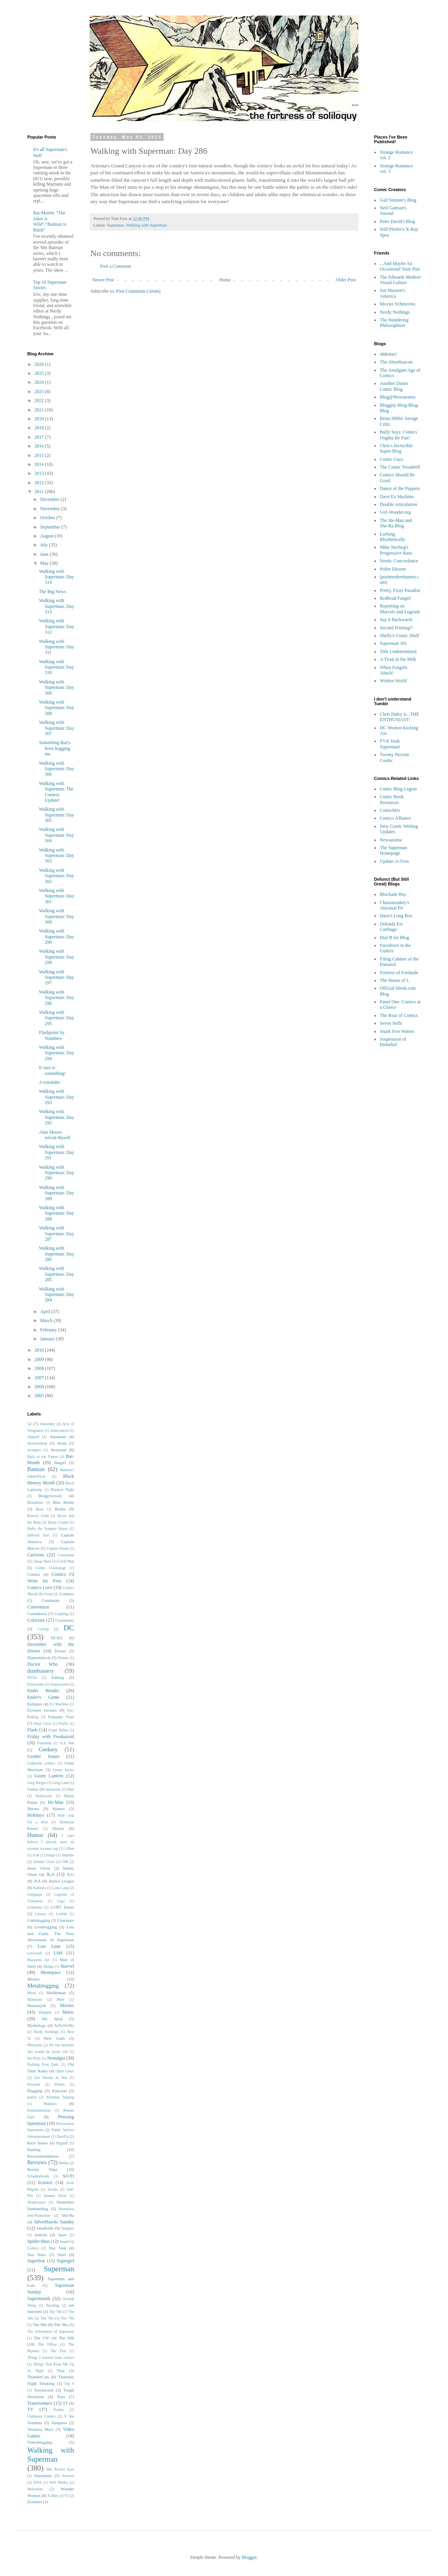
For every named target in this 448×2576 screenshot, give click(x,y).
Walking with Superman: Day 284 (56, 1294)
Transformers (39, 2403)
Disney (63, 1658)
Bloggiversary (50, 1495)
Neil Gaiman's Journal (393, 210)
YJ (67, 2495)
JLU (70, 1874)
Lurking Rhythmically (392, 536)
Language (34, 1894)
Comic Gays (391, 459)
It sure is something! (52, 1070)
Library (40, 1914)
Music (68, 2012)
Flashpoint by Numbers (52, 1035)
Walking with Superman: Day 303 (56, 855)
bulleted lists (38, 1535)
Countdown (37, 1613)
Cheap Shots (42, 1561)
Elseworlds (35, 1684)
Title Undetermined (398, 651)
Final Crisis (42, 1723)
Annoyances (59, 1430)
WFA (38, 2482)
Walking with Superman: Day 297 (56, 977)
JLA (50, 1874)
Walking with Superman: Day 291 (56, 1152)
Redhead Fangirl (395, 598)
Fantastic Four (61, 1716)
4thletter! (388, 354)
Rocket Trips (42, 2169)
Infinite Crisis (44, 1862)
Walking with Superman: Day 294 (56, 1053)
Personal (33, 2084)
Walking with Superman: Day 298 (56, 956)
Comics (33, 1574)
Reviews (37, 2162)
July (44, 545)
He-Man (55, 1802)
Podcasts (59, 2090)
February (49, 1330)
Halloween (43, 1796)
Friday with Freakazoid (50, 1736)
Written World (393, 680)
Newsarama (391, 840)
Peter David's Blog (397, 221)
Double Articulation (398, 504)
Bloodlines (35, 1502)
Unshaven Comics (41, 2416)
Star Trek (57, 2248)
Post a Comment (115, 266)
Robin (63, 2163)
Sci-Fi (68, 2176)
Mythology (36, 2025)
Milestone (34, 1999)
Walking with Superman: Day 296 (56, 997)
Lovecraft (34, 1953)
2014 (40, 464)
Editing (57, 1677)
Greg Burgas (36, 1783)
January (48, 1339)
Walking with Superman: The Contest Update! (56, 792)
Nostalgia (56, 2058)
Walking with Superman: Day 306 (56, 768)
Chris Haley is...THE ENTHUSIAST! (399, 716)
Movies (67, 2005)
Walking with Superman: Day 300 (56, 916)
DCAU (57, 1637)
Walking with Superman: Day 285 (56, 1274)
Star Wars (36, 2254)
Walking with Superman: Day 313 (56, 606)
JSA (37, 1881)
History (58, 1808)
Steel (61, 2254)
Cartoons (35, 1555)
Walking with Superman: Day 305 (56, 814)
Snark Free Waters (397, 1031)
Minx (60, 1999)
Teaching (52, 2305)
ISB (65, 1862)
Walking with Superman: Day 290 (56, 1172)
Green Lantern (48, 1776)
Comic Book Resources (392, 799)
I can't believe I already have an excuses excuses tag (50, 1842)
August (47, 536)
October (48, 517)
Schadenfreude (38, 2176)
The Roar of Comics (399, 1015)
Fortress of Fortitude (399, 972)
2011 (40, 491)
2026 (40, 364)
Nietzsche (34, 2045)
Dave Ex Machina (397, 496)
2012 (40, 482)
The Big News (52, 591)
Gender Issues (43, 1756)
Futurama (44, 1743)
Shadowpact (36, 2202)
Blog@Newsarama (397, 397)
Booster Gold (38, 1516)
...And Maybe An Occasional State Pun (400, 266)
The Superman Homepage (393, 850)
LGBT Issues (62, 1907)
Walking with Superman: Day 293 (56, 1097)
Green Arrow (63, 1770)
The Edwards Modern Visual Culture (400, 279)
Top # (69, 2383)
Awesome (58, 1449)
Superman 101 (393, 643)
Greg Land (61, 1783)
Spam (62, 2235)
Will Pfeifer (58, 2482)
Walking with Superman (146, 225)
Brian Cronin (58, 1522)
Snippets (67, 2228)
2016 (40, 446)
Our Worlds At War (50, 2078)
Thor (60, 2370)
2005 (40, 1395)
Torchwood (43, 2390)
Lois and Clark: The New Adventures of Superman (50, 1933)
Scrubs (53, 2189)
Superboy (36, 2260)
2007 (40, 1377)
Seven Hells (391, 1023)
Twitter (58, 2409)
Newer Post (103, 280)
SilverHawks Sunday (54, 2222)
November (50, 508)
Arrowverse (37, 1443)
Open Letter (65, 2071)
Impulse (68, 1855)
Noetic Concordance (399, 561)
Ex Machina (59, 1704)
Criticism (36, 1620)
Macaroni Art (38, 1960)
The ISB (66, 2337)
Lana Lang (61, 1888)
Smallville (45, 2228)
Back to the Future (42, 1456)
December (50, 499)
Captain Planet (58, 1548)
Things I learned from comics (50, 2357)
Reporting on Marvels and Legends (400, 608)
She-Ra (68, 2215)
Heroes (33, 1808)
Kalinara (39, 1888)
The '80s (40, 2324)
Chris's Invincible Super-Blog (396, 448)
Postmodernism (39, 2110)
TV (30, 2409)
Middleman (56, 1992)
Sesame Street (55, 2195)
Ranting (34, 2149)
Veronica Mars (40, 2429)
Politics (50, 2103)
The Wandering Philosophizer (394, 322)
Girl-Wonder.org (395, 512)
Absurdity (47, 1424)
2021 (40, 410)
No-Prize (34, 2058)
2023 (40, 391)
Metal (31, 1993)
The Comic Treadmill (400, 467)
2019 (40, 418)
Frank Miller (58, 1730)
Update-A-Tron (394, 861)
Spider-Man (38, 2241)
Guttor (32, 1789)
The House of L (394, 980)
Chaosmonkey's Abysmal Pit (394, 905)
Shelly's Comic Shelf (399, 635)
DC (68, 1628)
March (46, 1320)
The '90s (61, 2324)
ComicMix (390, 810)
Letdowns (34, 1907)
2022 (40, 400)
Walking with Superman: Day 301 (56, 896)
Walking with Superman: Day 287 (56, 1233)
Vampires (59, 2422)
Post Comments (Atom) (138, 291)
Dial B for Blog (394, 937)
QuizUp (63, 2136)
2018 (40, 427)
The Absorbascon (396, 362)
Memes (33, 1979)
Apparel (33, 1437)
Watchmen (43, 2475)
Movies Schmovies (398, 304)
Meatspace (50, 1972)
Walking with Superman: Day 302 (56, 875)
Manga (48, 1966)
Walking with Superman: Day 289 (56, 1193)
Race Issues (37, 2143)
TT (65, 2403)
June (45, 554)
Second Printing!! (396, 627)
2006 (40, 1386)
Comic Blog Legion (398, 789)
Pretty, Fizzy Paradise (400, 590)
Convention (38, 1607)
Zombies (34, 2501)
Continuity (51, 1600)
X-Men (53, 2495)
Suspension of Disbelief (393, 1041)
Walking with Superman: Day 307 (56, 728)
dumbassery (40, 1671)
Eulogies (34, 1704)
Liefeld (61, 1914)
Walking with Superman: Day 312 (56, 626)
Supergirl (65, 2260)
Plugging (34, 2090)
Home (225, 280)
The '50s (47, 2318)
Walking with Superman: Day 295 (56, 1018)
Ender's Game (43, 1697)
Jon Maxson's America (392, 293)
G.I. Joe (67, 1742)
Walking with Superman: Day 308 (56, 707)
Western (68, 2476)
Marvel (67, 1966)
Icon (36, 1855)
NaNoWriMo (64, 2025)
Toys (61, 2396)
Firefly (63, 1723)
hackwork (53, 1789)
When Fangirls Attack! (393, 670)
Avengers (34, 1450)
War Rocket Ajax (60, 2469)
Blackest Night (62, 1489)
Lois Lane (48, 1946)
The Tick (58, 2351)
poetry (32, 2097)
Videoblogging (39, 2442)
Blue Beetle (63, 1502)
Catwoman (66, 1555)
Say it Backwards (396, 619)
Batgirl (60, 1462)
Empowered (60, 1684)
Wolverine (35, 2489)
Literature (65, 1920)
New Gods (54, 2038)
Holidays (35, 1815)
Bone (40, 1509)
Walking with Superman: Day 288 (56, 1213)
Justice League (61, 1881)
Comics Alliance (395, 818)
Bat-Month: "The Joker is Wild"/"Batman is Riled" (49, 221)
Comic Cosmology (51, 1568)
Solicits (41, 2234)
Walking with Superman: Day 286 (56, 1253)
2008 (40, 1368)
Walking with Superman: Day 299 (56, 936)
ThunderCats (38, 2376)
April (45, 1311)
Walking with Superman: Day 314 (56, 577)
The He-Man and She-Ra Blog (396, 523)
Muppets (45, 2012)
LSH (58, 1953)
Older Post (346, 280)
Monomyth (36, 2005)
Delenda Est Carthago (391, 926)
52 (29, 1423)
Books (60, 1509)
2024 (40, 382)
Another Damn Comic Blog (394, 386)
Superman (115, 225)
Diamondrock (38, 1657)
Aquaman (57, 1436)
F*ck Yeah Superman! (390, 743)
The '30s (55, 2311)
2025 (40, 373)
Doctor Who (42, 1664)
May (45, 563)
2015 (40, 455)
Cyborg (43, 1629)
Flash (32, 1730)
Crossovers (64, 1620)
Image (50, 1855)
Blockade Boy (393, 894)
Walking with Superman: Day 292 (56, 1117)
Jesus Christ (38, 1868)
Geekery (48, 1749)
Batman (36, 1469)
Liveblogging (45, 1927)
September (50, 527)
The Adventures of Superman (50, 2331)
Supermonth (38, 2298)
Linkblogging (38, 1920)
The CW (41, 2337)
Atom (62, 1443)
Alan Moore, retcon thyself (55, 1134)
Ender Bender (43, 1690)
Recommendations (42, 2156)
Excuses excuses (42, 1710)
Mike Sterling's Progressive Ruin (396, 549)
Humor (35, 1835)
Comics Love (39, 1587)
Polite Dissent (393, 569)
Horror (58, 1828)
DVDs (32, 1677)
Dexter (60, 1651)
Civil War (66, 1561)
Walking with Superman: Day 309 (56, 687)
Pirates (60, 2084)
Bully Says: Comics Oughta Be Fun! (398, 434)
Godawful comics (41, 1763)
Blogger (249, 2557)
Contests (67, 1593)
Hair (70, 1789)
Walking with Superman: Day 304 (56, 835)
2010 (40, 1350)
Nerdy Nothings (46, 2032)
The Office (47, 2344)
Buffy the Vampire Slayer (47, 1528)
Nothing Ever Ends (43, 2064)
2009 (40, 1359)
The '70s (67, 2318)
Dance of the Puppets (400, 488)
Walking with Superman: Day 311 (56, 647)
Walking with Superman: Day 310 (56, 667)
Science (45, 2182)
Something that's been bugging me (54, 748)
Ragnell (62, 2143)
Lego (61, 1901)
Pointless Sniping (60, 2097)
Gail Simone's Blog (398, 200)
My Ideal (52, 2018)
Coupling (62, 1614)
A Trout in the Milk (398, 659)
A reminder (49, 1082)
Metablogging (43, 1985)
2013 (40, 473)
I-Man (69, 1848)
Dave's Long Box (396, 915)
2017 (40, 437)
